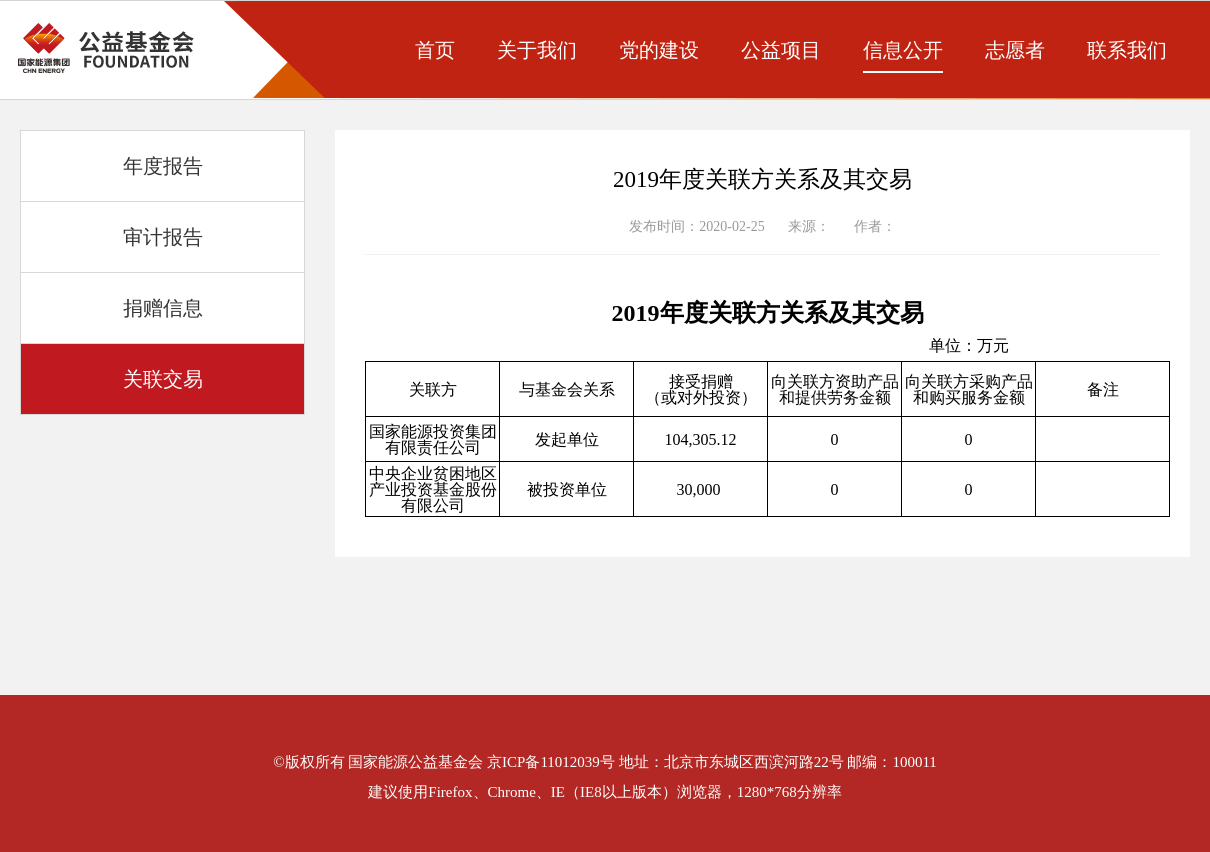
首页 (435, 50)
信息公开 (903, 50)
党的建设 (659, 50)
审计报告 (163, 237)
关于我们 (537, 50)
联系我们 (1127, 50)
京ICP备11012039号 (551, 762)
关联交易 (163, 379)
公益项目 (781, 50)
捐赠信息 (163, 308)
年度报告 (163, 166)
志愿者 (1015, 50)
